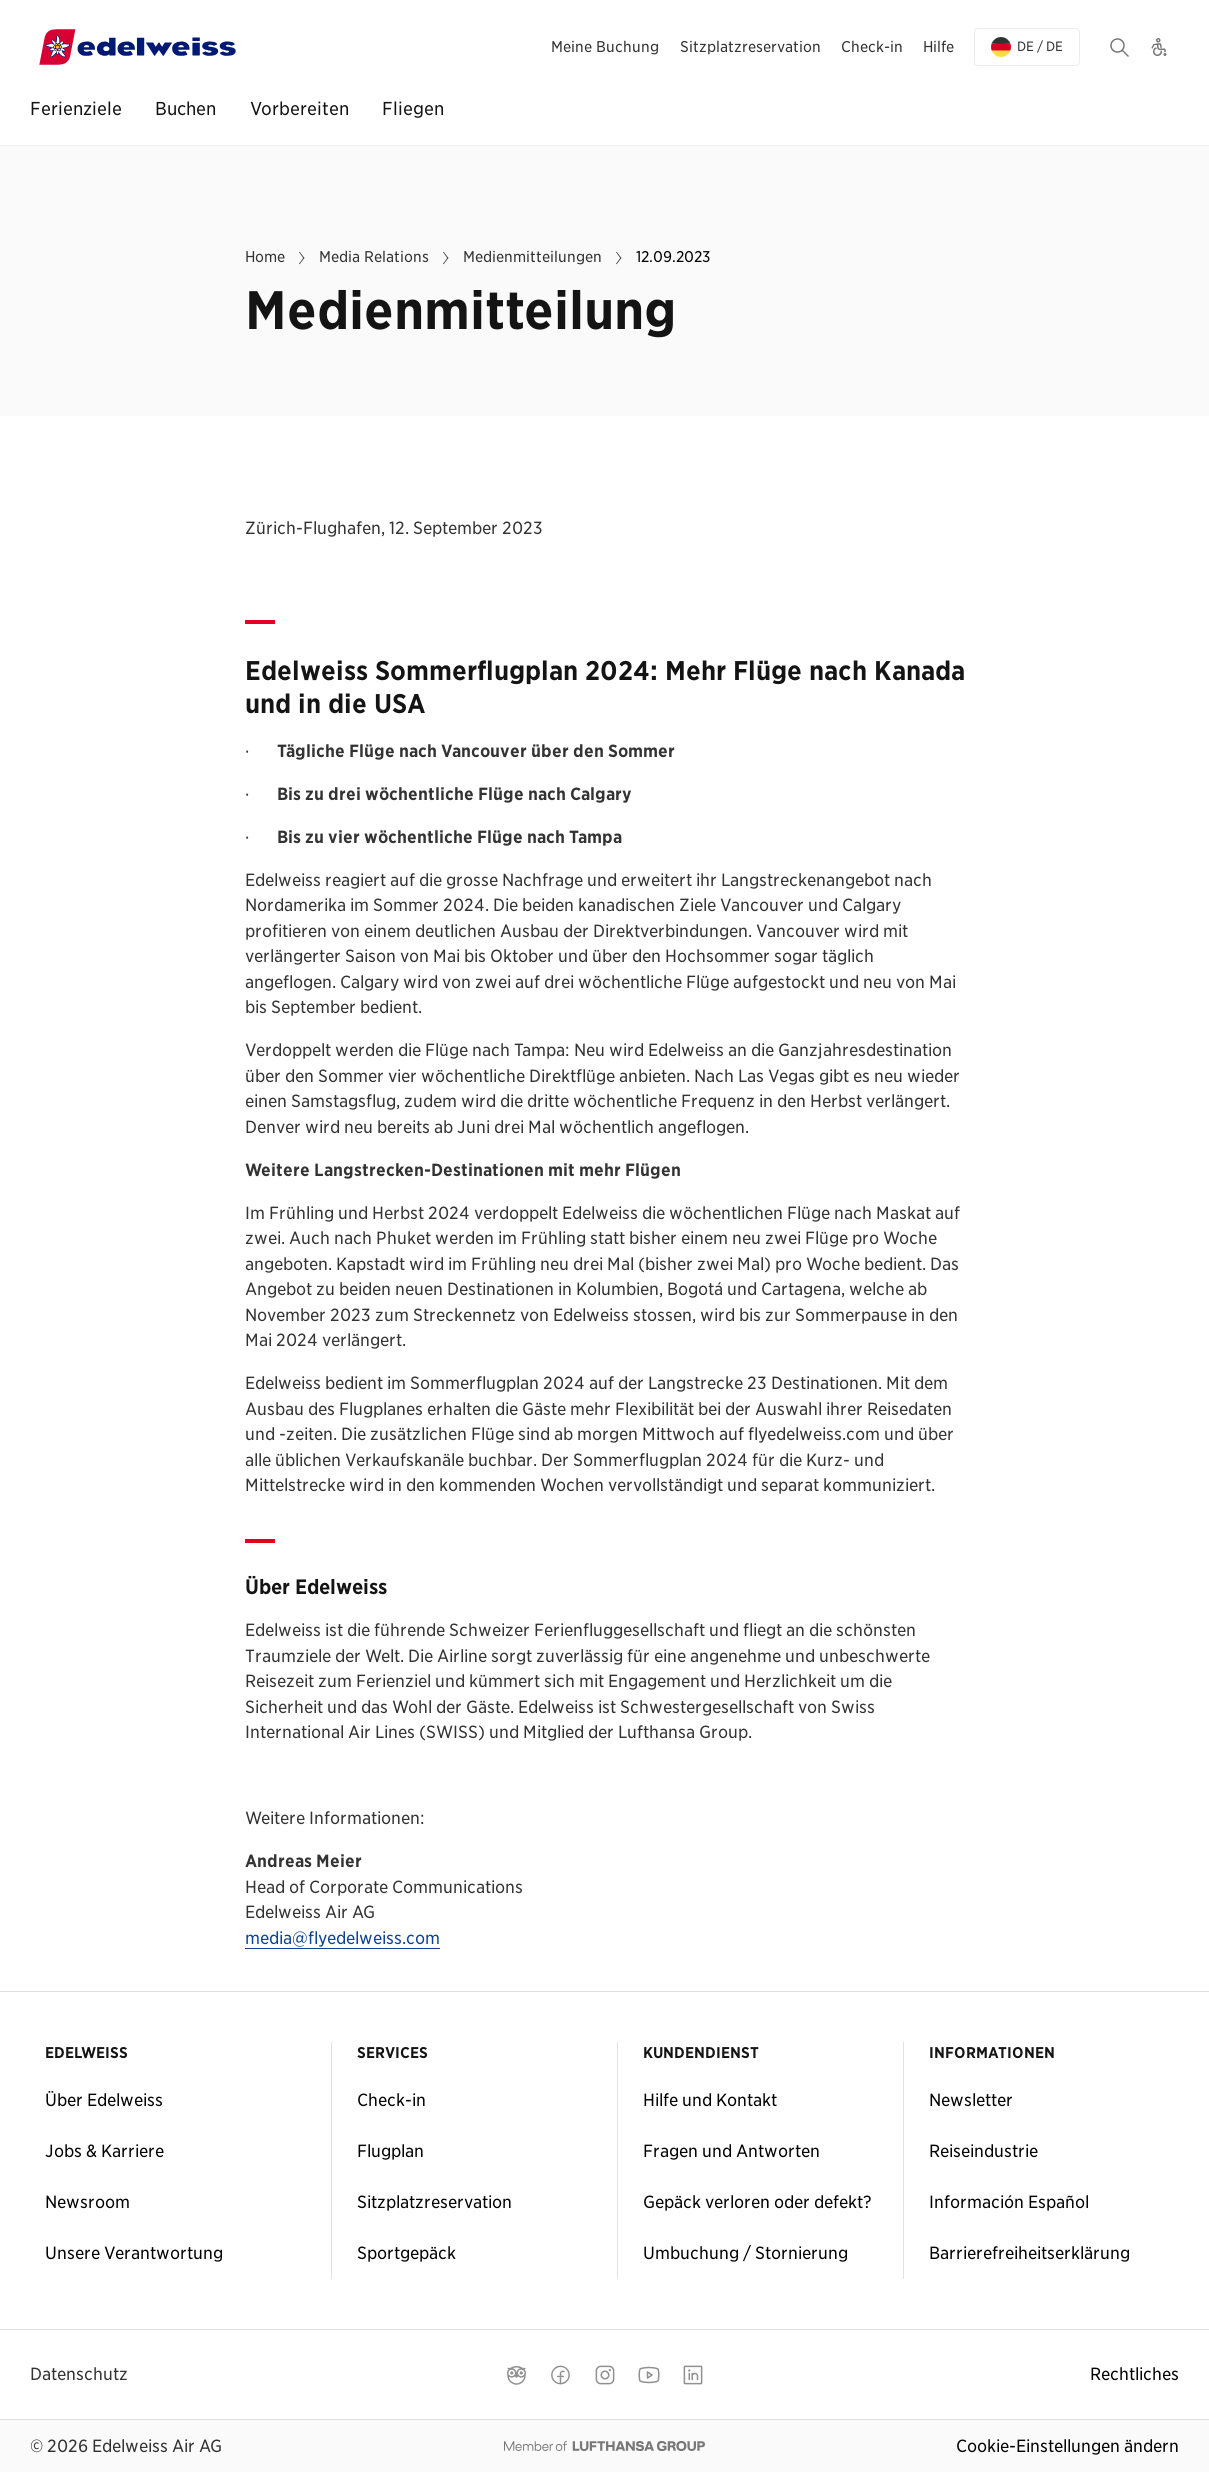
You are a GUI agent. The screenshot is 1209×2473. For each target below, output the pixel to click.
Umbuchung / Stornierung (745, 2253)
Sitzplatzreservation (434, 2202)
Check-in (391, 2100)
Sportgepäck (406, 2253)
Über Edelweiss (104, 2100)
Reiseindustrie (983, 2151)
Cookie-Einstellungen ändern (1067, 2446)
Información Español (1009, 2202)
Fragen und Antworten (731, 2151)
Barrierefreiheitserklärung (1029, 2253)
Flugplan (390, 2151)
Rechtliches (1134, 2374)
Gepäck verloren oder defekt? (757, 2202)
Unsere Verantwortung (134, 2253)
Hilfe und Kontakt (710, 2100)
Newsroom (87, 2202)
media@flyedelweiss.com (342, 1939)
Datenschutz (79, 2374)
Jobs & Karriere (104, 2151)
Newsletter (971, 2100)
